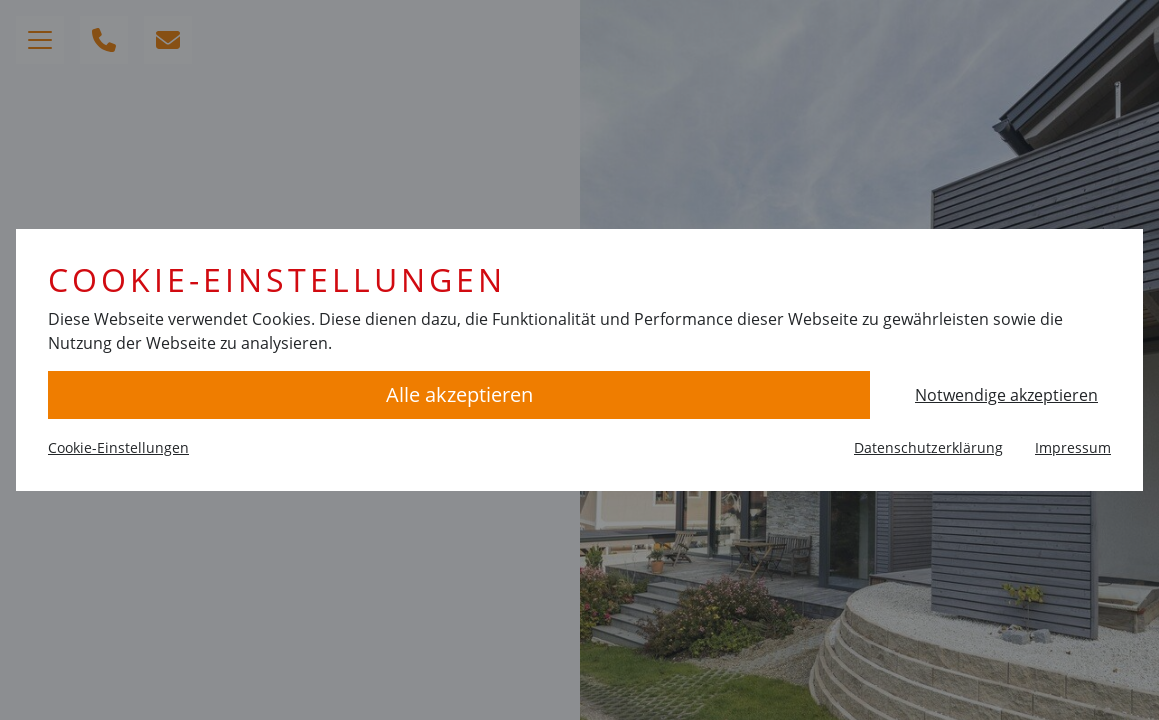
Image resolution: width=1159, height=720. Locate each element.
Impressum (1073, 447)
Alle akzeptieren (459, 394)
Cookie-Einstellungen (118, 447)
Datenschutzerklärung (928, 447)
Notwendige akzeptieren (1006, 395)
